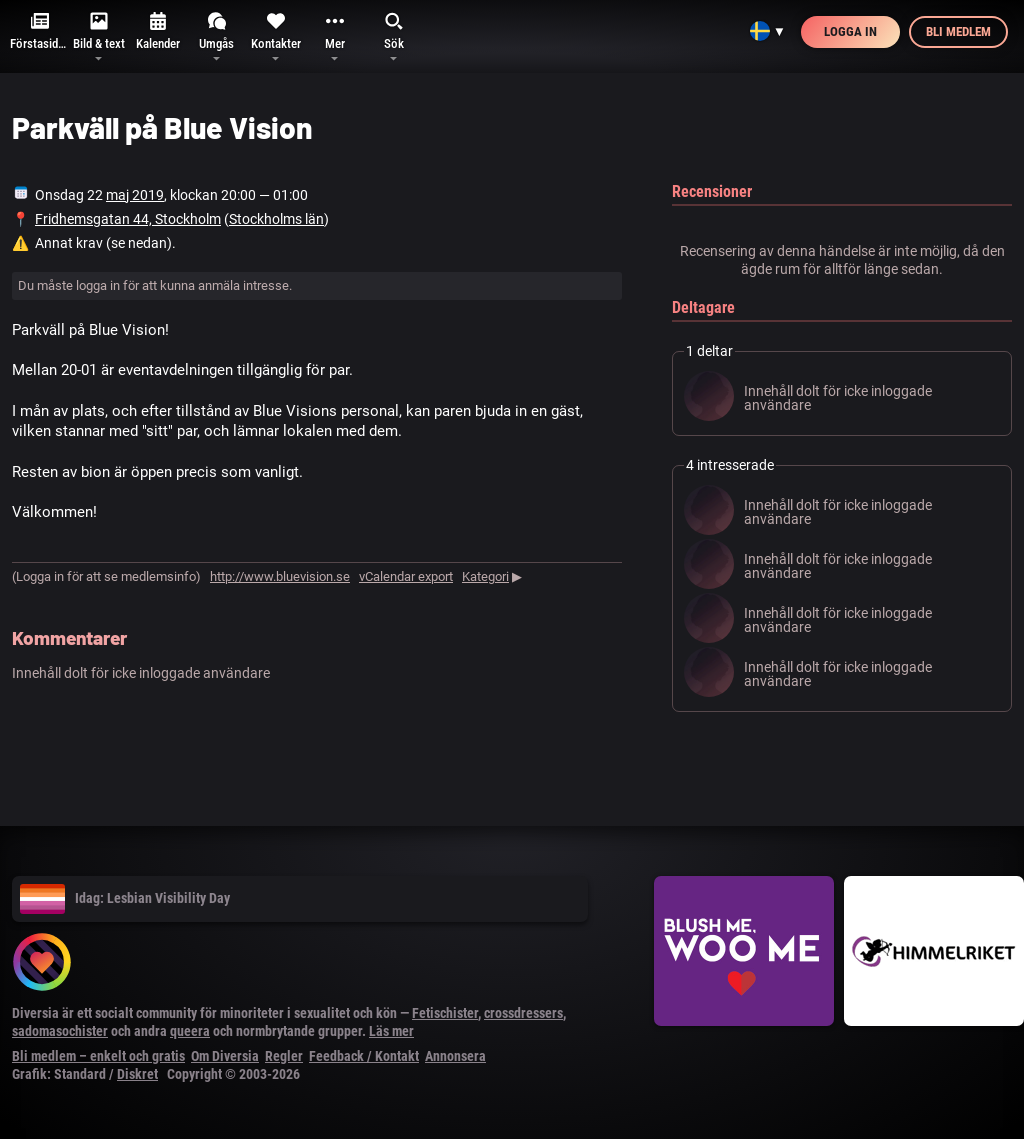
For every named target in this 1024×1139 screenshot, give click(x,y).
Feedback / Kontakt (364, 1056)
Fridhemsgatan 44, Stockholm (128, 219)
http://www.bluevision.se (280, 576)
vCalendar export (406, 576)
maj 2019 (135, 195)
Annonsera (455, 1056)
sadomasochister (60, 1031)
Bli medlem (958, 31)
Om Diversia (225, 1056)
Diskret (137, 1074)
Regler (284, 1056)
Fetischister (445, 1013)
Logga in (850, 31)
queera (190, 1031)
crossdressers (523, 1013)
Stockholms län (276, 219)
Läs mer (391, 1031)
